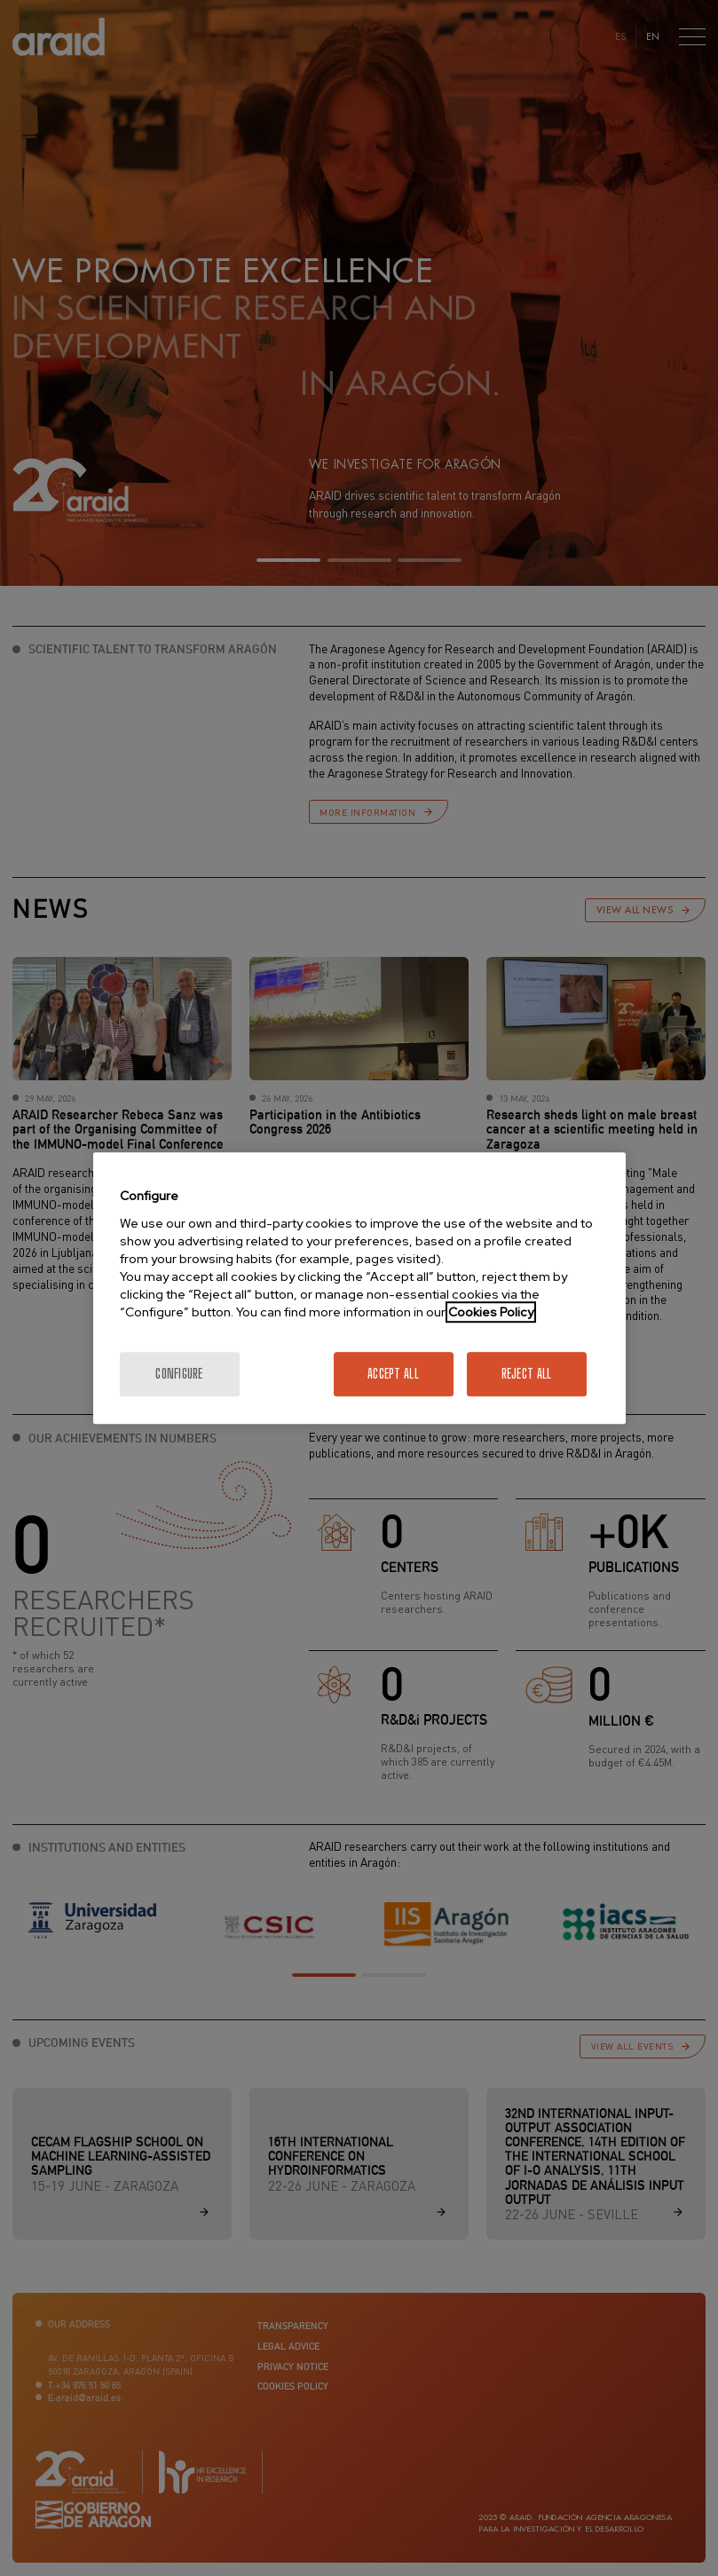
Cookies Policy (490, 1312)
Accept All (393, 1373)
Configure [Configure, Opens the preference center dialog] (179, 1373)
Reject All (526, 1373)
